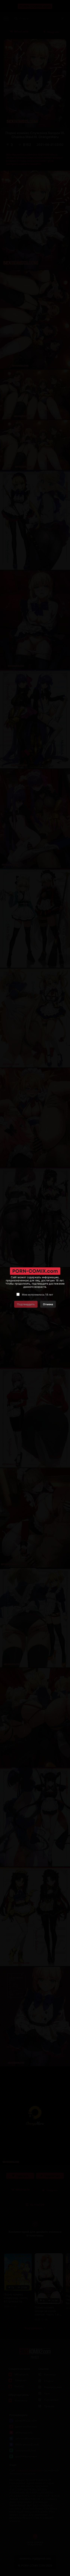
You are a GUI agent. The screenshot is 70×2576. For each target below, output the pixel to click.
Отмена (48, 1304)
